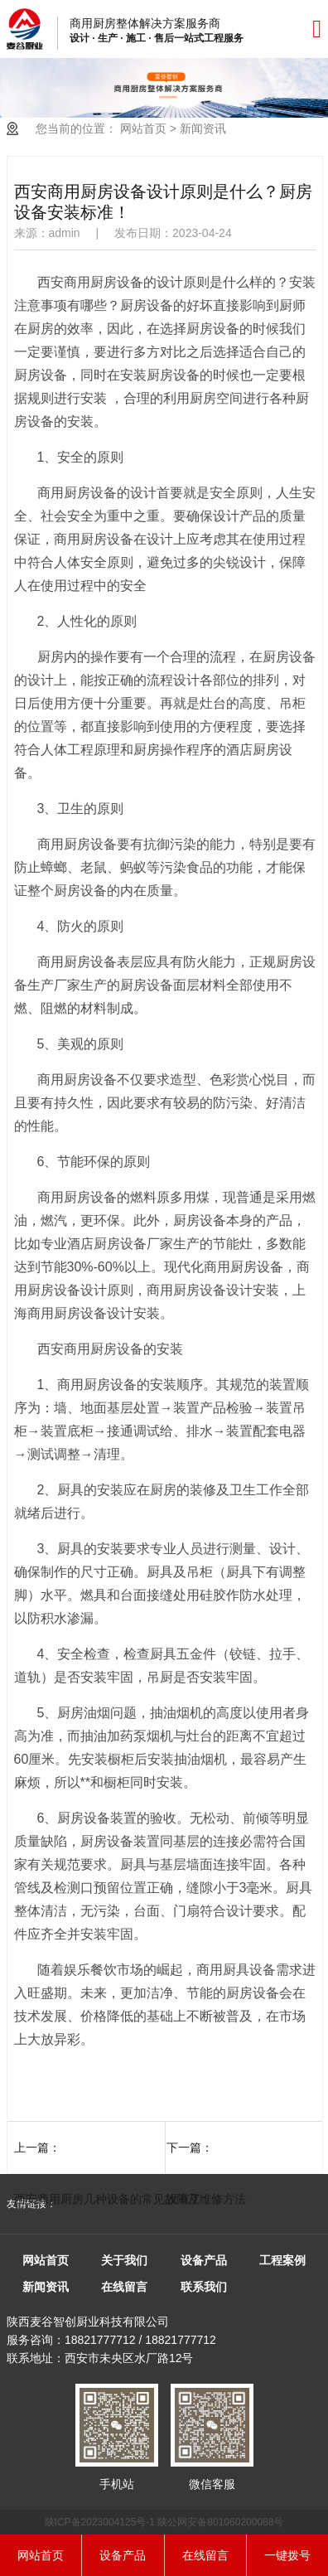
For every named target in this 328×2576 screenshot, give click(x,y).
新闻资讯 (203, 128)
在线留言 (124, 2286)
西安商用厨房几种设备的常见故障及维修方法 (130, 2199)
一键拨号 (287, 2555)
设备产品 (204, 2260)
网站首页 (143, 128)
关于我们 (124, 2260)
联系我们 (204, 2286)
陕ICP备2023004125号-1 (100, 2522)
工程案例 (282, 2260)
